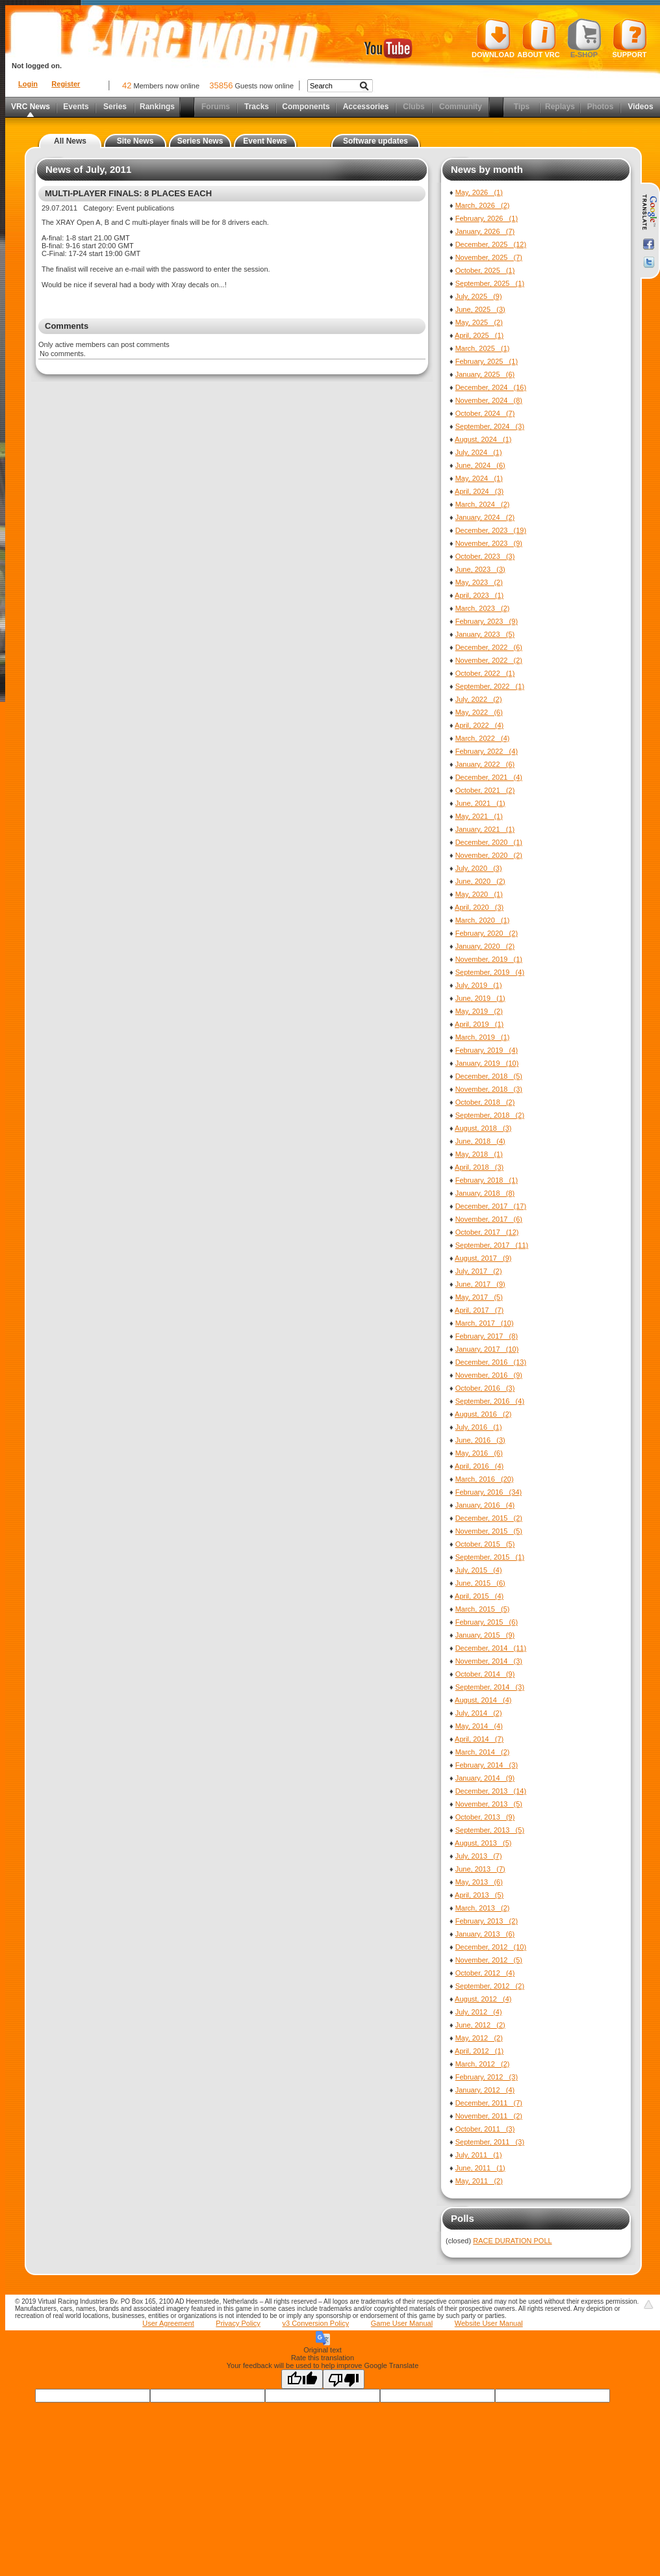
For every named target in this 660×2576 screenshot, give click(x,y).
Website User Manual (489, 2323)
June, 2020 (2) (480, 881)
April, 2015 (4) (479, 1596)
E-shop (584, 38)
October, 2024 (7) (485, 413)
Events (75, 106)
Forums (215, 106)
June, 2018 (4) (480, 1141)
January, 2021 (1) (485, 829)
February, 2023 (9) (486, 621)
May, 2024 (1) (479, 478)
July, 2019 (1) (478, 985)
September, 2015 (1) (489, 1557)
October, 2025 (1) (485, 270)
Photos (600, 106)
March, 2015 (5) (482, 1609)
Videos (640, 106)
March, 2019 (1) (482, 1037)
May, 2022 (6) (479, 712)
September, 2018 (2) (489, 1115)
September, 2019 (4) (489, 972)
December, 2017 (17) (490, 1206)
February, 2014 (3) (486, 1765)
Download (493, 38)
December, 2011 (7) (488, 2103)
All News (70, 141)
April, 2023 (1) (479, 595)
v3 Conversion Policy (315, 2323)
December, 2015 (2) (488, 1518)
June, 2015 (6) (480, 1583)
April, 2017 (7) (479, 1310)
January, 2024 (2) (485, 517)
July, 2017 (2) (478, 1271)
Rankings (157, 106)
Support (630, 38)
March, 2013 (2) (482, 1908)
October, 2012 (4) (485, 1973)
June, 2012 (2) (480, 2025)
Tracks (256, 106)
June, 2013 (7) (480, 1869)
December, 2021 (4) (488, 777)
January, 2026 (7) (485, 231)
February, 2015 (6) (486, 1622)
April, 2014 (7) (479, 1739)
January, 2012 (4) (485, 2090)
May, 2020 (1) (479, 894)
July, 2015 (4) (478, 1570)
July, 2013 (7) (478, 1856)
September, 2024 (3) (489, 426)
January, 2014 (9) (485, 1778)
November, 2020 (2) (488, 855)
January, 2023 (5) (485, 634)
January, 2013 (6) (485, 1934)
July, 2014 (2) (478, 1713)
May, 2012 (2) (479, 2038)
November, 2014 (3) (488, 1661)
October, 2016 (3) (485, 1388)
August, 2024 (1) (483, 439)
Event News (264, 141)
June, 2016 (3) (480, 1440)
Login (28, 84)
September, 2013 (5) (489, 1830)
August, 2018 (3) (483, 1128)
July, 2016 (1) (478, 1427)
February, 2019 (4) (486, 1050)
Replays (560, 106)
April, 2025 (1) (479, 335)
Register (65, 84)
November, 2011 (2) (488, 2116)
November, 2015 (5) (488, 1531)
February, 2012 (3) (486, 2077)
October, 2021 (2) (485, 790)
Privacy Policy (238, 2323)
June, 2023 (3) (480, 569)
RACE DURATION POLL (512, 2241)
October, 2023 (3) (485, 556)
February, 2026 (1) (486, 218)
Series (115, 106)
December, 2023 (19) (490, 530)
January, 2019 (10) (487, 1063)
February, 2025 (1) (486, 361)
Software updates (375, 141)
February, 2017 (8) (486, 1336)
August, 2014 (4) (483, 1700)
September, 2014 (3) (489, 1687)
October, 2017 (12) (487, 1232)
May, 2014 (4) (479, 1726)
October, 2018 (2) (485, 1102)
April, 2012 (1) (479, 2051)
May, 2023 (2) (479, 582)
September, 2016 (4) (489, 1401)
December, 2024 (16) (490, 387)
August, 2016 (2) (483, 1414)
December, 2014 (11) (490, 1648)
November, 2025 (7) (488, 257)
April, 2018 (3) (479, 1167)
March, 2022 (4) (482, 738)
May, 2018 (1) (479, 1154)
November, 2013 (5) (488, 1804)
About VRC (538, 38)
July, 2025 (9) (478, 296)
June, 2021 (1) (480, 803)
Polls (462, 2218)
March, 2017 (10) (484, 1323)
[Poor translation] (343, 2379)
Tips (521, 106)
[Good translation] (302, 2379)
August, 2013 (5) (483, 1843)
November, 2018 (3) (488, 1089)
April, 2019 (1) (479, 1024)
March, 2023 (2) (482, 608)
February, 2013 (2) (486, 1921)
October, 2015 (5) (485, 1544)
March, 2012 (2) (482, 2064)
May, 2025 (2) (479, 322)
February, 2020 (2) (486, 933)
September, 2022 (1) (489, 686)
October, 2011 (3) (485, 2129)
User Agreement (168, 2323)
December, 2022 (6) (488, 647)
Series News (200, 141)
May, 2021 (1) (479, 816)
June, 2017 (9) (480, 1284)
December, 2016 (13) (490, 1362)
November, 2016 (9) (488, 1375)
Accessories (366, 106)
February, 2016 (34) (488, 1492)
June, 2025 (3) (480, 309)
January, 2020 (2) (485, 946)
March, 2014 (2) (482, 1752)
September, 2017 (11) (492, 1245)
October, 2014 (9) (485, 1674)
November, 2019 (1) (488, 959)
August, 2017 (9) (483, 1258)
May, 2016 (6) (479, 1453)
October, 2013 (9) (485, 1817)
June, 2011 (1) (480, 2168)
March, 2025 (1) (482, 348)
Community (460, 106)
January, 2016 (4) (485, 1505)
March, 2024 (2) (482, 504)
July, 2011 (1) (478, 2155)
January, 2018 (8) (485, 1193)
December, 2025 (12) (490, 244)
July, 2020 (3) (478, 868)
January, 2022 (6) (485, 764)
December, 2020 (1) (488, 842)
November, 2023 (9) (488, 543)
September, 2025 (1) (489, 283)
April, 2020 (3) (479, 907)
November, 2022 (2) (488, 660)
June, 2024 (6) (480, 465)
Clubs (413, 106)
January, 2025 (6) (485, 374)
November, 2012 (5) (488, 1960)
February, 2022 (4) (486, 751)
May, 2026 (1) (479, 192)
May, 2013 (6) (479, 1882)
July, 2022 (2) (478, 699)
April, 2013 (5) (479, 1895)
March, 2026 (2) (482, 205)
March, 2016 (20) (484, 1479)
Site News (135, 141)
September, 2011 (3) (489, 2142)
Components (305, 106)
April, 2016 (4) (479, 1466)
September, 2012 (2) (489, 1986)
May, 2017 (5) (479, 1297)
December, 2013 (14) (490, 1791)
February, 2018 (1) (486, 1180)
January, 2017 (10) (487, 1349)
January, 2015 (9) (485, 1635)
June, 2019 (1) (480, 998)
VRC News (30, 106)
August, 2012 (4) (483, 1999)
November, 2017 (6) (488, 1219)
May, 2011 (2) (479, 2181)
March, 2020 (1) (482, 920)
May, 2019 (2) (479, 1011)
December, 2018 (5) (488, 1076)
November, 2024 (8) (488, 400)
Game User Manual (402, 2323)
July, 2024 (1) (478, 452)
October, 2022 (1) (485, 673)
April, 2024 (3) (479, 491)
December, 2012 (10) (490, 1947)
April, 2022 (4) (479, 725)
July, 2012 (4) (478, 2012)
